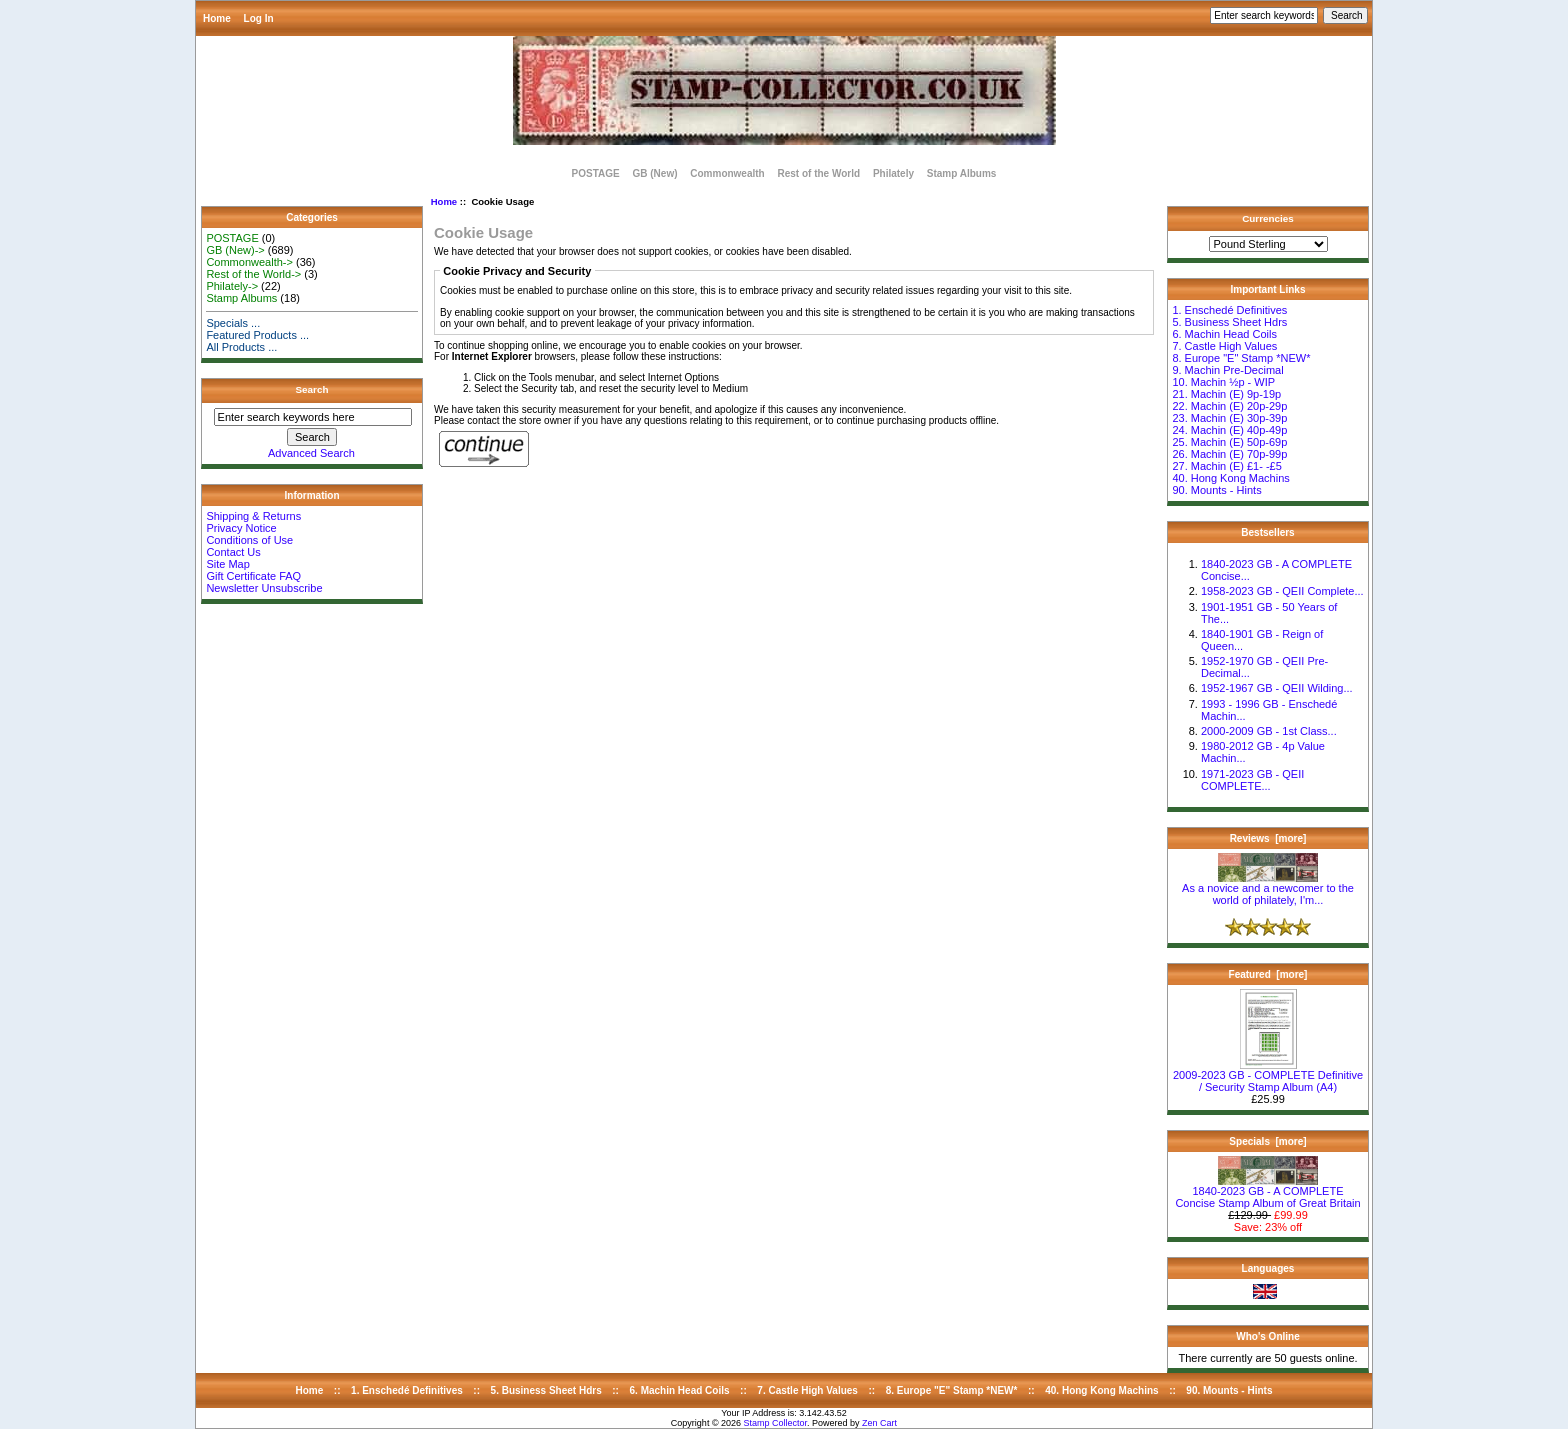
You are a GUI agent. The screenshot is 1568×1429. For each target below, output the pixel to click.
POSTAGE (596, 173)
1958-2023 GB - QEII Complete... (1282, 591)
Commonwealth (727, 173)
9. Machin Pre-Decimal (1227, 370)
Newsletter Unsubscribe (264, 588)
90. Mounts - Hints (1216, 490)
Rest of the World (819, 173)
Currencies (1268, 218)
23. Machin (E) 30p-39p (1229, 418)
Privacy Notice (241, 528)
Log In (259, 18)
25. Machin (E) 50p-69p (1229, 442)
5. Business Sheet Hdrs (1229, 322)
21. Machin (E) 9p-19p (1226, 394)
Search (312, 389)
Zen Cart (879, 1423)
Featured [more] (1268, 974)
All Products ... (241, 347)
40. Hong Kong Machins (1230, 478)
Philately (893, 173)
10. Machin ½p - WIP (1223, 382)
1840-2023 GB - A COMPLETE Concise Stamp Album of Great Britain (1267, 1192)
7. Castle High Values (1224, 346)
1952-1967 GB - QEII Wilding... (1277, 688)
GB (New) (654, 173)
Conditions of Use (249, 540)
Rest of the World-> (253, 274)
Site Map (227, 564)
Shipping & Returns (253, 516)
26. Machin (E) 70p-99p (1229, 454)
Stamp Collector (776, 1423)
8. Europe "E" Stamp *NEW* (1241, 358)
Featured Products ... (257, 335)
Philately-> (232, 286)
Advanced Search (311, 453)
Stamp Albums (962, 173)
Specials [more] (1267, 1141)
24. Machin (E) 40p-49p (1229, 430)
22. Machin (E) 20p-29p (1229, 406)
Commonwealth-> (249, 262)
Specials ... (233, 323)
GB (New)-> (235, 250)
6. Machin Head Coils (1224, 334)
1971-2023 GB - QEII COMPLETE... (1252, 780)
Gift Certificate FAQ (253, 576)
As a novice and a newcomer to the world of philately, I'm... (1268, 889)
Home (217, 18)
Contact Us (233, 552)
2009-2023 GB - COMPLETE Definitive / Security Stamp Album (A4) (1268, 1076)
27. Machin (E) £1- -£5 (1226, 466)
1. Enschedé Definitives (1229, 310)
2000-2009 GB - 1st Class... (1269, 731)
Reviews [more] (1268, 838)
